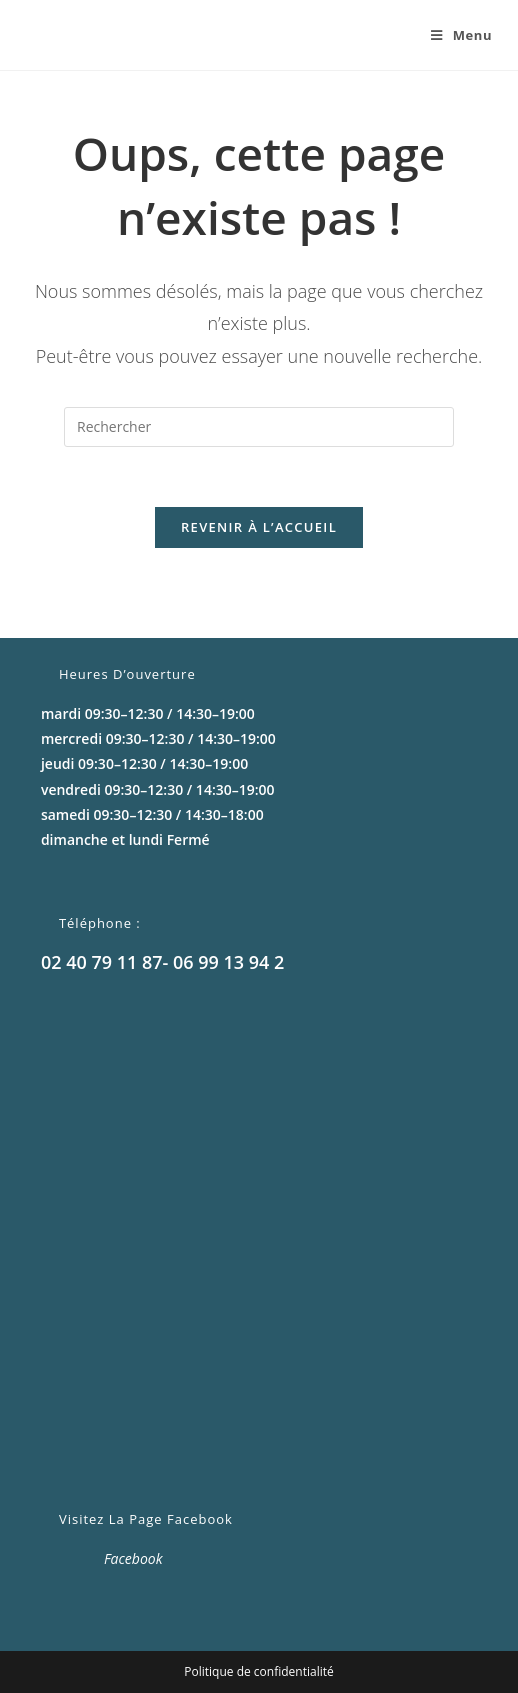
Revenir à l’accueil (259, 527)
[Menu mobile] (454, 35)
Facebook (133, 1558)
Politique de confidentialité (258, 1671)
